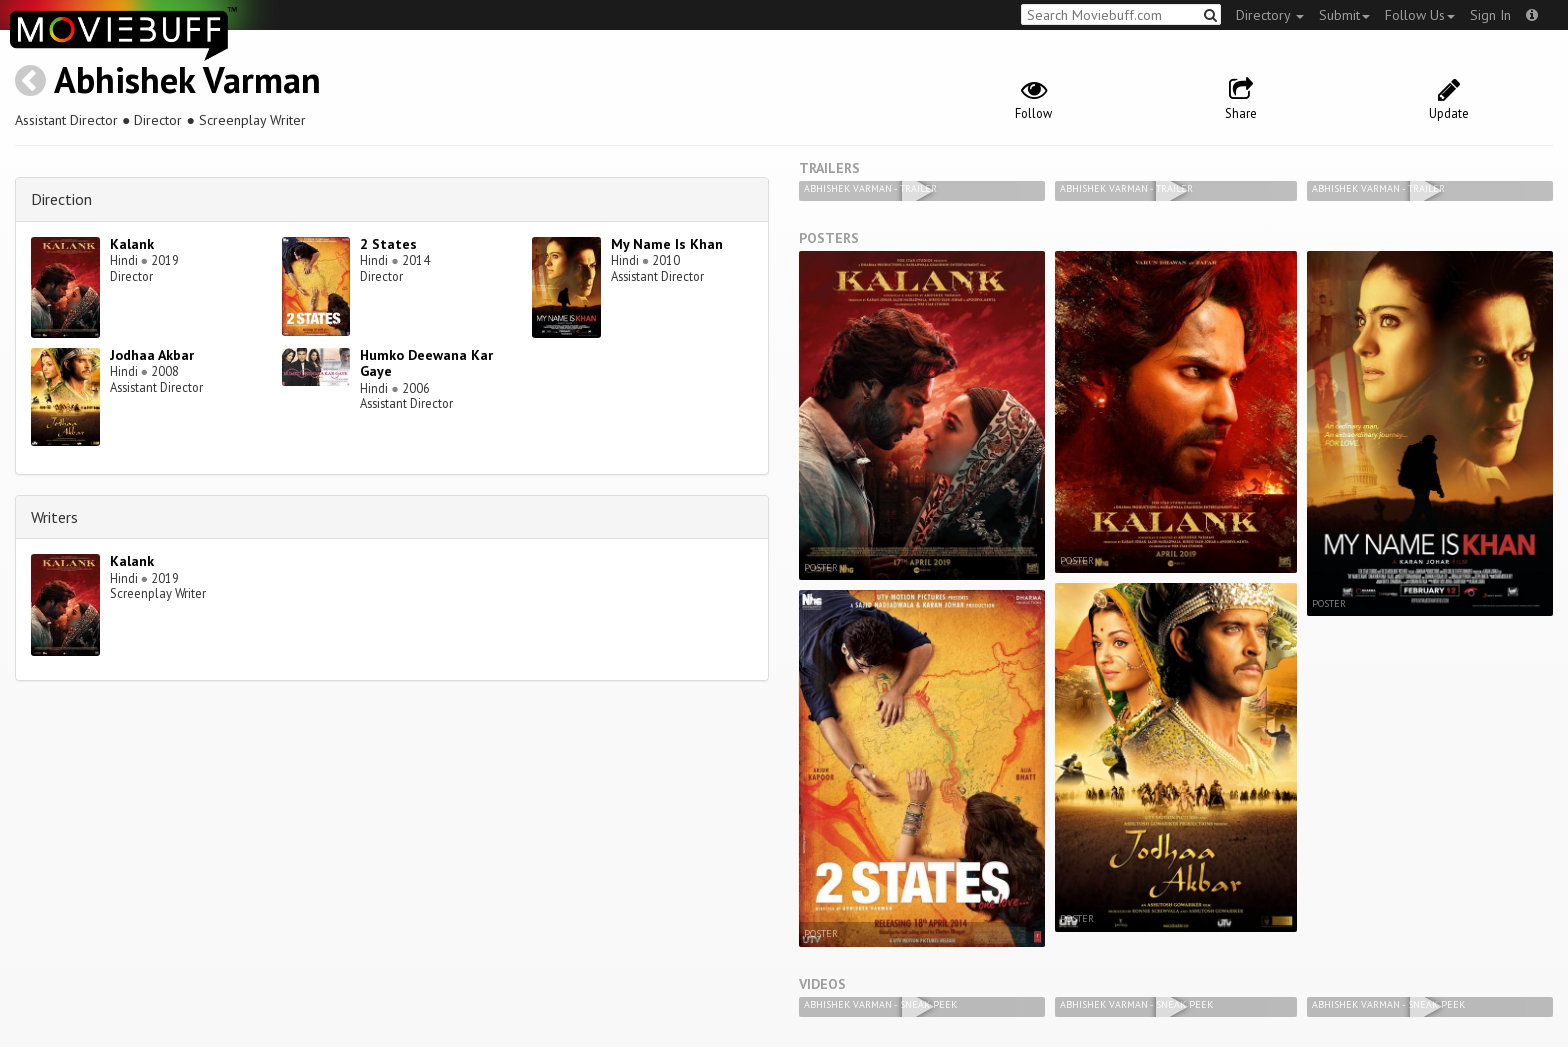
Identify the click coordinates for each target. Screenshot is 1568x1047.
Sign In (1490, 15)
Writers (54, 517)
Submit (1344, 15)
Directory (1270, 15)
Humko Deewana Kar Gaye (426, 363)
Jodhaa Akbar (152, 355)
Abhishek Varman (187, 79)
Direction (61, 199)
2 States (388, 244)
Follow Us (1420, 15)
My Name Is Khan (667, 244)
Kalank (132, 244)
